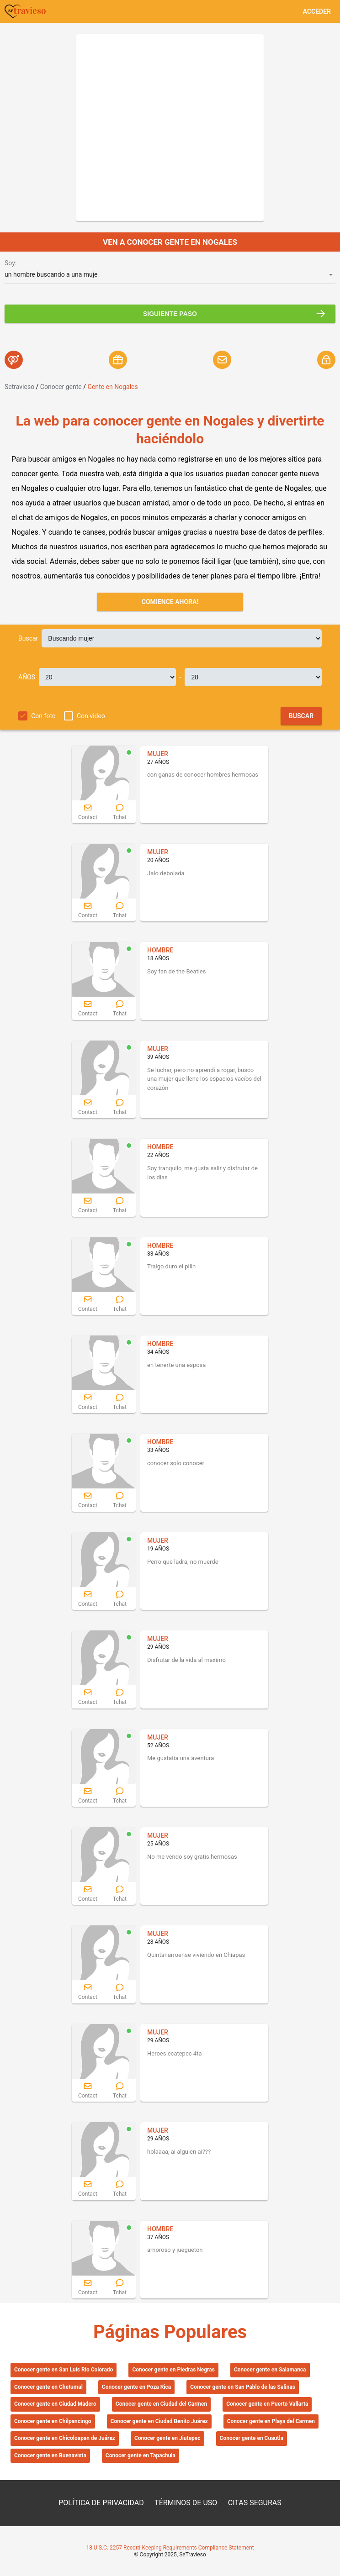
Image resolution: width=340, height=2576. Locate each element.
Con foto (43, 716)
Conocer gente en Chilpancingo (52, 2421)
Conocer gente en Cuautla (251, 2438)
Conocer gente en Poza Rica (136, 2387)
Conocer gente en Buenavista (50, 2455)
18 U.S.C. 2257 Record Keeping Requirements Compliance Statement (170, 2547)
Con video (91, 716)
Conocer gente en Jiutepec (167, 2438)
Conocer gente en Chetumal (48, 2387)
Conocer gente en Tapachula (140, 2455)
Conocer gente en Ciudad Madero (55, 2404)
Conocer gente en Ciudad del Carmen (161, 2404)
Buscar (28, 638)
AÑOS (26, 677)
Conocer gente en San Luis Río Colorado (63, 2369)
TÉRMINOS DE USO (185, 2502)
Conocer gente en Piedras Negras (173, 2369)
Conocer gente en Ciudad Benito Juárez (159, 2421)
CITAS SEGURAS (255, 2502)
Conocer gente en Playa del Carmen (271, 2421)
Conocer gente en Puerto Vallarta (267, 2404)
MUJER (157, 753)
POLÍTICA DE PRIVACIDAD (100, 2502)
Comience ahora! (170, 601)
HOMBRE (160, 950)
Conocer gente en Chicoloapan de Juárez (64, 2438)
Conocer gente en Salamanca (270, 2369)
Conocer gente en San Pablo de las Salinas (242, 2387)
